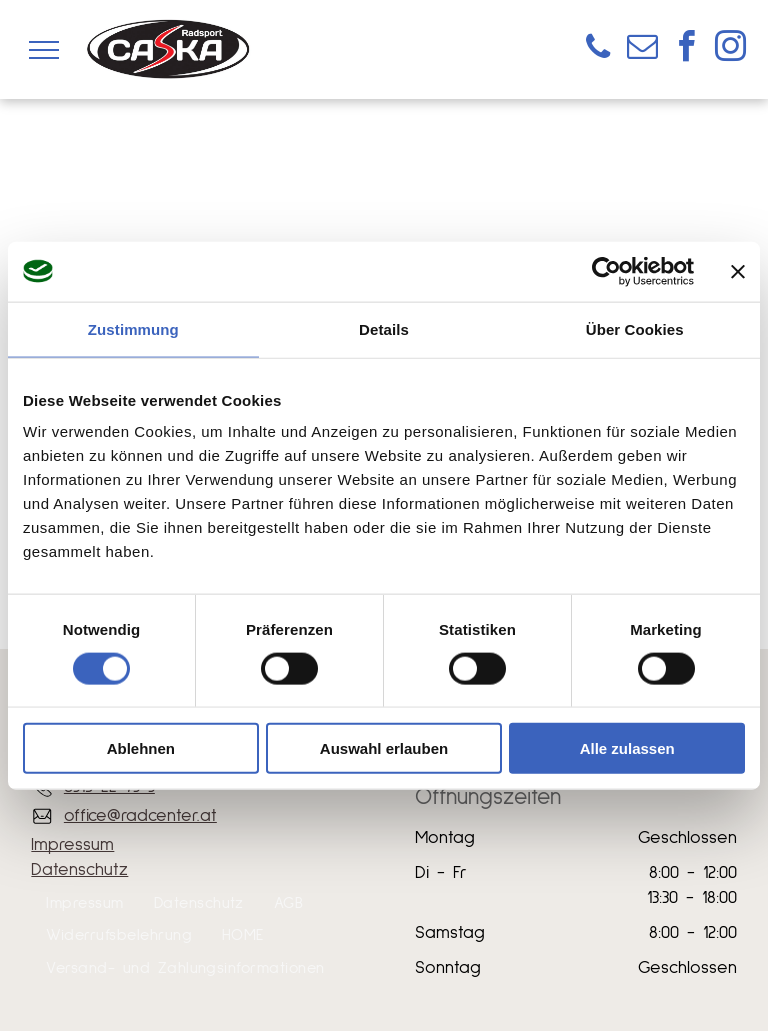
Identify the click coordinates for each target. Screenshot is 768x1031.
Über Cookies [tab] (635, 328)
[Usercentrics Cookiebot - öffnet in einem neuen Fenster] (606, 271)
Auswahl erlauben (384, 748)
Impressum (72, 845)
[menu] (44, 50)
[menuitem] (84, 903)
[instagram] (730, 49)
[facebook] (686, 49)
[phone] (598, 49)
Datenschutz (79, 870)
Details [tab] (384, 328)
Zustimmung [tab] (133, 328)
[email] (642, 49)
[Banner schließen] (738, 271)
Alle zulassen (627, 748)
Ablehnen (141, 748)
